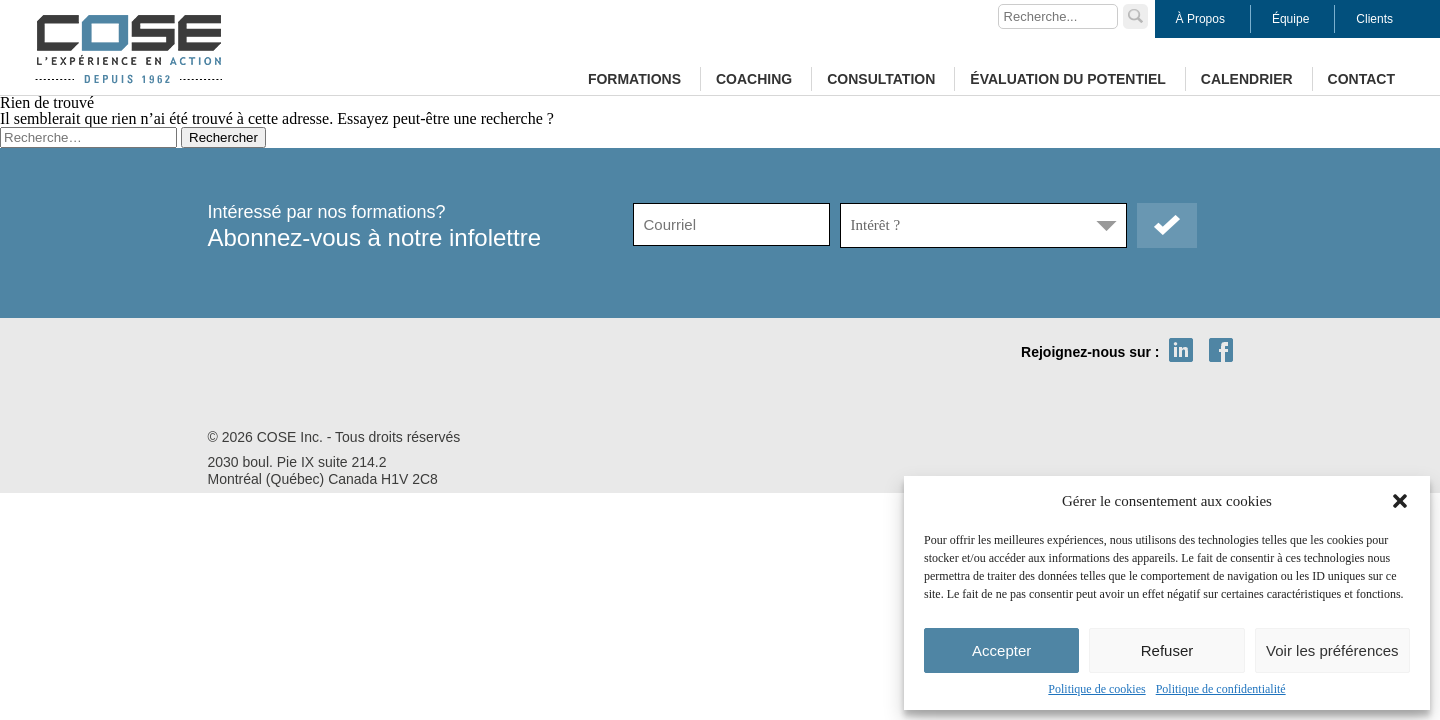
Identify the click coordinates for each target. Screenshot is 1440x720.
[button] (1400, 501)
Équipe (1290, 19)
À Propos (1200, 19)
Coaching (754, 79)
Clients (1374, 19)
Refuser (1167, 650)
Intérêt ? (876, 225)
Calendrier (1247, 79)
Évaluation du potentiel (1067, 79)
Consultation (881, 79)
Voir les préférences (1332, 650)
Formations (634, 79)
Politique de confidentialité (1221, 689)
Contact (1361, 79)
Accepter (1001, 650)
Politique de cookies (1096, 689)
